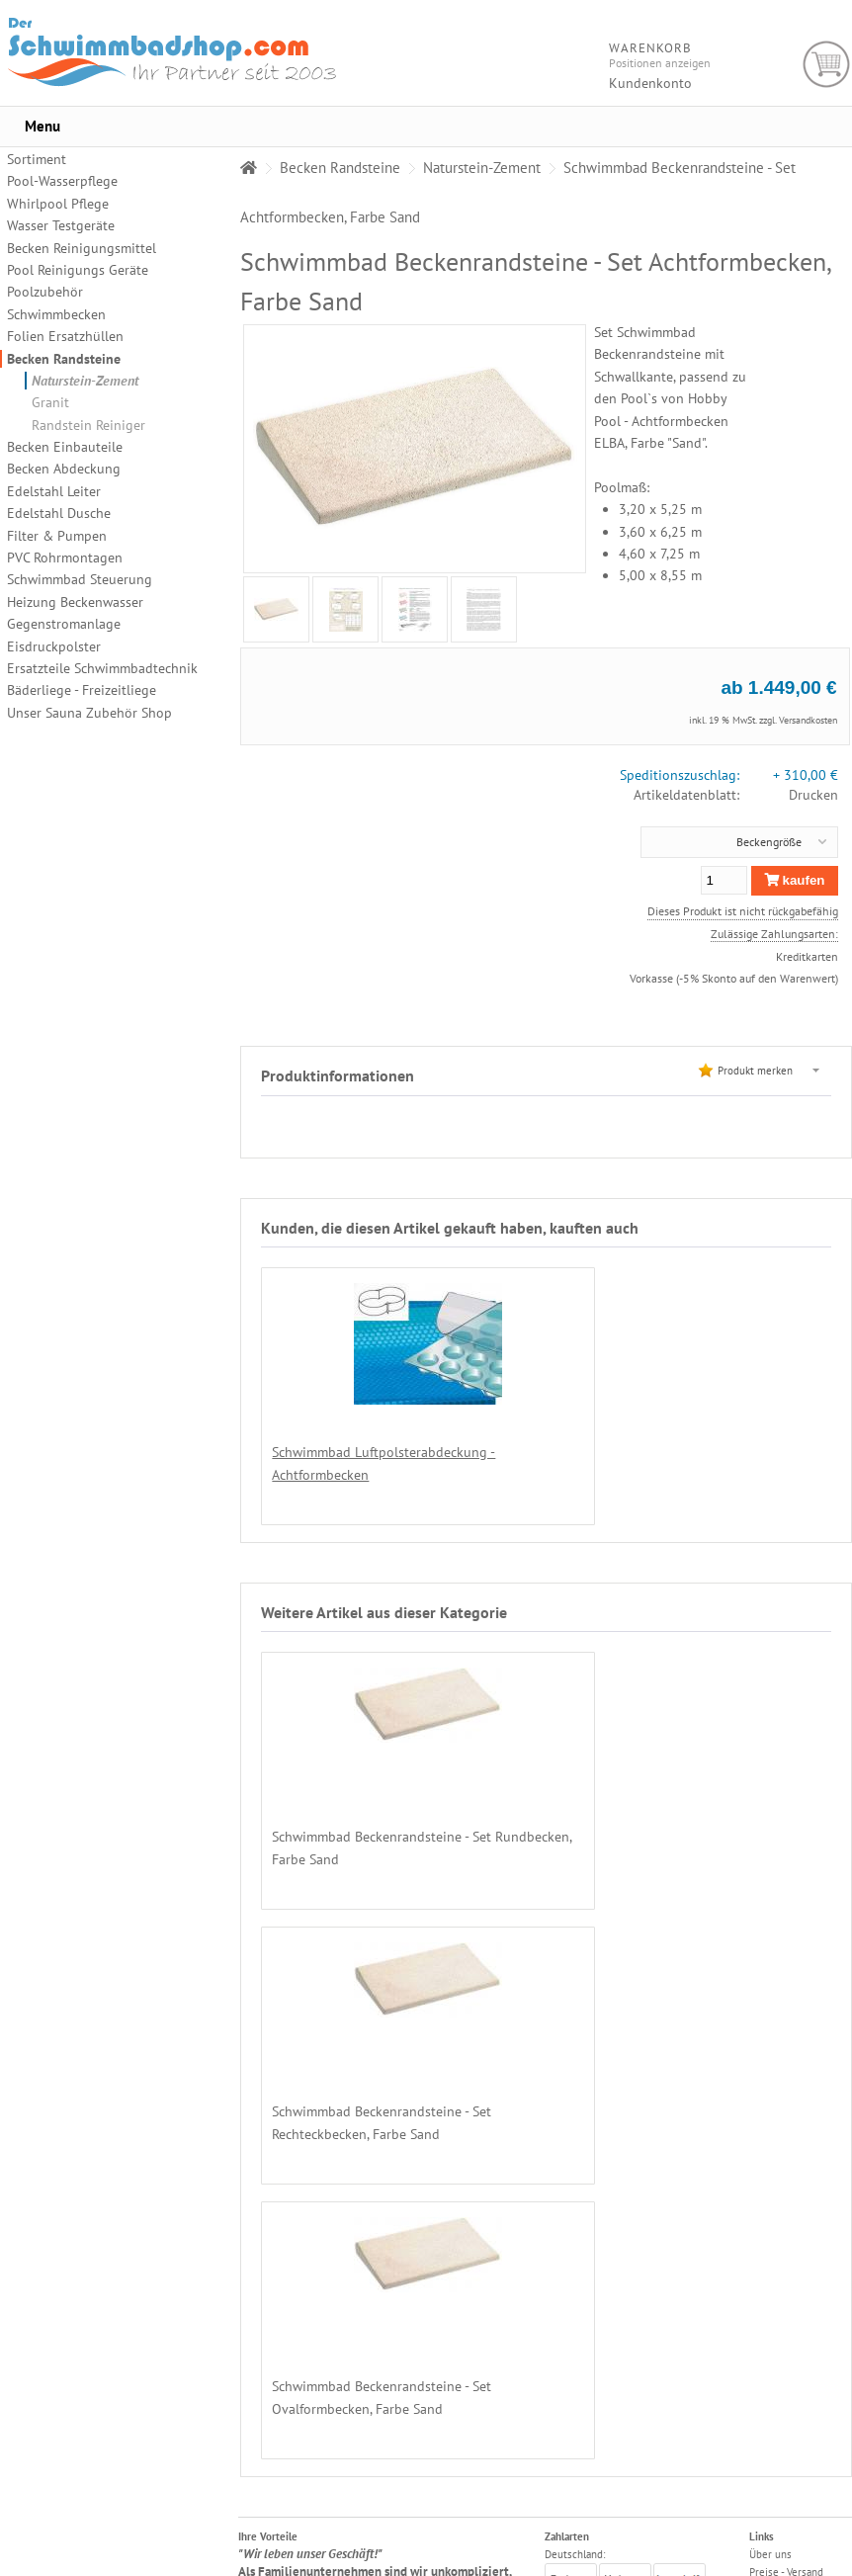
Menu (42, 126)
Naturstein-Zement (85, 380)
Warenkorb (827, 65)
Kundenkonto (650, 83)
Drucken (813, 795)
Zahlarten (771, 2312)
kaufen (794, 880)
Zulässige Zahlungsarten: (774, 932)
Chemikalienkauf (787, 2348)
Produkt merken (755, 1069)
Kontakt (767, 2437)
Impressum (775, 2454)
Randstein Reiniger (88, 425)
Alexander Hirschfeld (660, 2567)
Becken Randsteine (64, 359)
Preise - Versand (786, 2294)
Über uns (770, 2276)
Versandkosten (808, 720)
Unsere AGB (777, 2365)
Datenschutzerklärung (800, 2383)
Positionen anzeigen (660, 62)
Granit (50, 402)
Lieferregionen (784, 2330)
